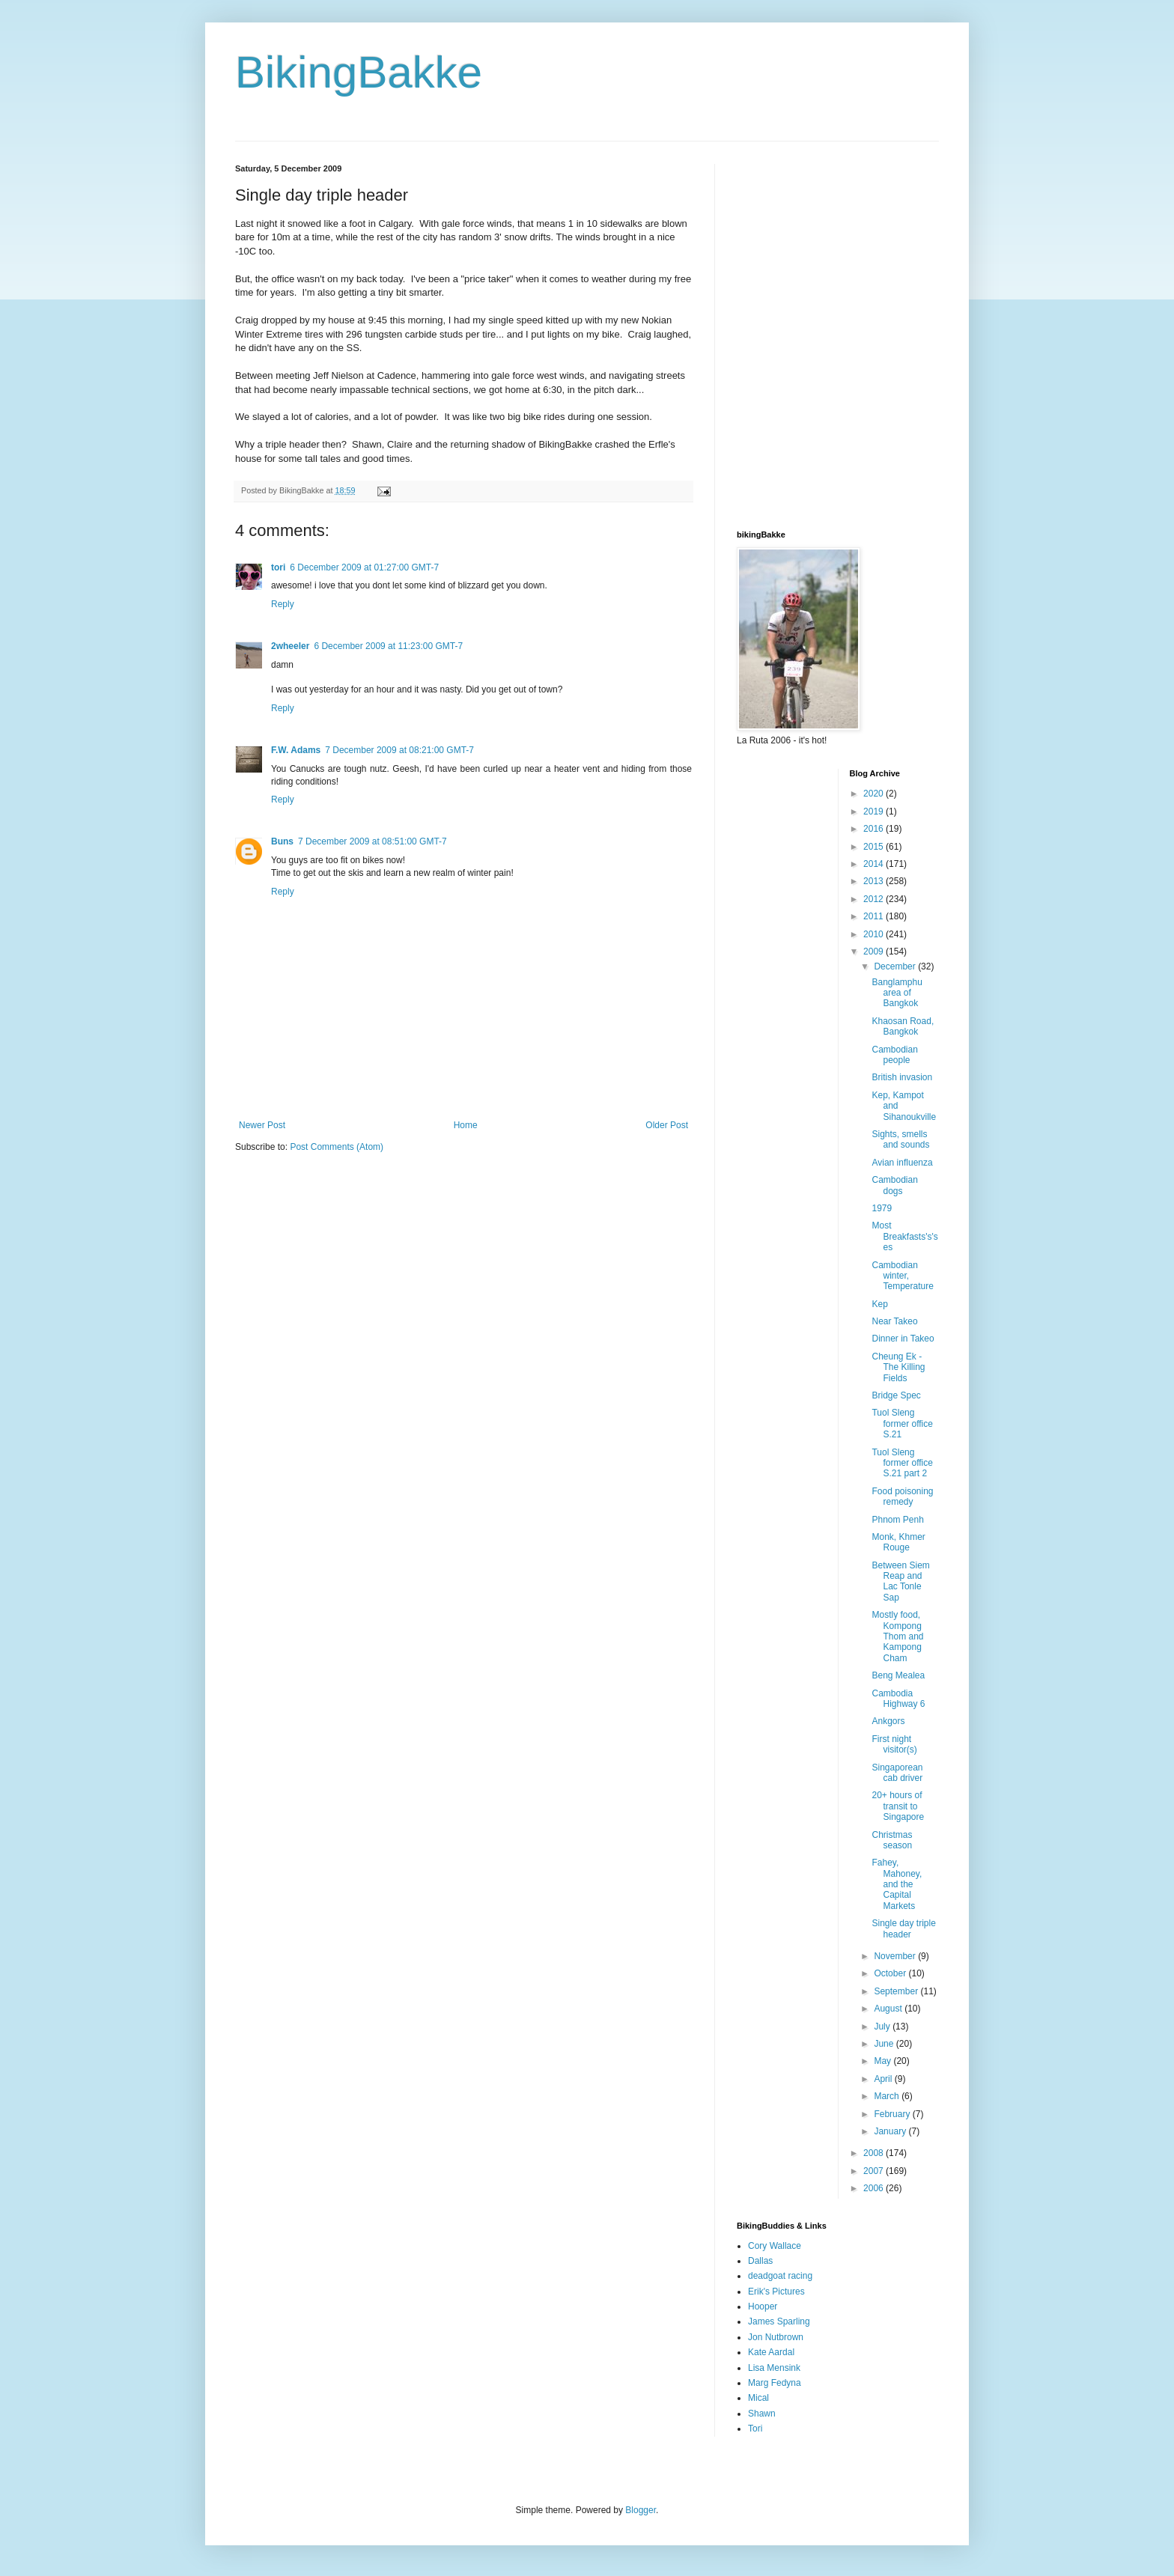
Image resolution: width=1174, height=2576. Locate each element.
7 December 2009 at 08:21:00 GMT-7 (399, 750)
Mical (758, 2398)
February (893, 2114)
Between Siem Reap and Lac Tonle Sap (900, 1581)
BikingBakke (358, 72)
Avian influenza (902, 1162)
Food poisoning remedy (902, 1496)
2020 (874, 793)
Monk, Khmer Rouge (898, 1542)
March (887, 2096)
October (891, 1973)
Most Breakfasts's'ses (904, 1236)
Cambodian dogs (894, 1185)
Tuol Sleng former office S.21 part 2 (902, 1463)
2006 (874, 2188)
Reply (282, 604)
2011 (874, 916)
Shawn (762, 2413)
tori (278, 567)
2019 (874, 811)
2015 (874, 846)
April (884, 2079)
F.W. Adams (295, 750)
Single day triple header (903, 1928)
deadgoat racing (780, 2276)
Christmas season (892, 1840)
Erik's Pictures (776, 2291)
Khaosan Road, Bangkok (903, 1026)
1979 (882, 1208)
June (884, 2043)
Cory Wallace (774, 2246)
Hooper (762, 2306)
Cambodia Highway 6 (898, 1698)
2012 (874, 899)
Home (466, 1125)
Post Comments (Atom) (336, 1147)
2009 (874, 951)
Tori (755, 2428)
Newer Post (262, 1125)
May (883, 2061)
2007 (874, 2171)
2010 (874, 934)
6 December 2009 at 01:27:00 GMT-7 (364, 567)
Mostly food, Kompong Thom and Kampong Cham (897, 1636)
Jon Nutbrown (775, 2337)
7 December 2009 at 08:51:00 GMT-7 (372, 841)
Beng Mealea (898, 1675)
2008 (874, 2153)
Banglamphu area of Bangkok (897, 993)
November (896, 1956)
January (891, 2131)
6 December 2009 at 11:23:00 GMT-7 (388, 646)
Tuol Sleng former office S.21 (902, 1423)
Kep (879, 1304)
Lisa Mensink (774, 2368)
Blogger (640, 2510)
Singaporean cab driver (897, 1772)
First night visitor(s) (894, 1744)
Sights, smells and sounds (900, 1139)
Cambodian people (894, 1054)
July (883, 2026)
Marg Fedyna (774, 2383)
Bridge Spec (896, 1395)
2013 (874, 881)
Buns (282, 841)
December (896, 966)
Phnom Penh (897, 1519)
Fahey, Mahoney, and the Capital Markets (897, 1884)
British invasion (902, 1077)
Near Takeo (894, 1321)
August (889, 2008)
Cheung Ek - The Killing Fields (898, 1367)
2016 (874, 828)
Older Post (666, 1125)
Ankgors (888, 1721)
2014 (874, 864)
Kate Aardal (771, 2352)
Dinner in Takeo (903, 1338)
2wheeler (290, 646)
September (897, 1991)
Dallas (760, 2261)
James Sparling (779, 2321)
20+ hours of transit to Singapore (898, 1806)
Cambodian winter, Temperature (902, 1276)
